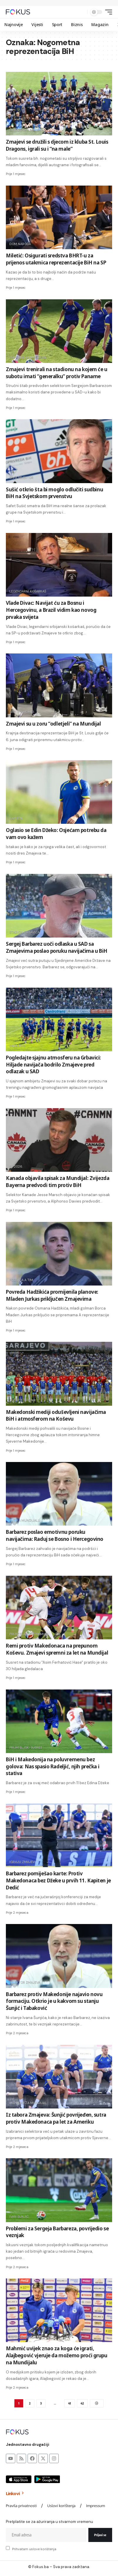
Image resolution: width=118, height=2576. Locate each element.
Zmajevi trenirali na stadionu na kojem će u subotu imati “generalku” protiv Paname (56, 373)
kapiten (15, 818)
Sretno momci (21, 712)
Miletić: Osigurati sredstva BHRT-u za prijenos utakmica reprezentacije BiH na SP (56, 259)
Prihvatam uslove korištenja (34, 2549)
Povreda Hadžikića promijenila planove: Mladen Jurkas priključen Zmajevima (52, 1295)
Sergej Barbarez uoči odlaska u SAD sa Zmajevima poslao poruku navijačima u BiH (56, 947)
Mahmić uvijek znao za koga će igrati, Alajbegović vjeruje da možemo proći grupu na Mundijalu (56, 2355)
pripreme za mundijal (28, 357)
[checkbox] (8, 2548)
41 (69, 2403)
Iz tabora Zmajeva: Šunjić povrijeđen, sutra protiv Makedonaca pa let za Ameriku (56, 2118)
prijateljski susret (25, 1747)
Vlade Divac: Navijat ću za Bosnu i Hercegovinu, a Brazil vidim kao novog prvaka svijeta (51, 610)
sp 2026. (16, 1166)
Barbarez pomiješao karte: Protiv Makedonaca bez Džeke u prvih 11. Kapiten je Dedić (58, 1880)
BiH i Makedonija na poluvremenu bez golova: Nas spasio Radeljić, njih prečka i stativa (52, 1766)
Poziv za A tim (21, 1280)
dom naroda (20, 244)
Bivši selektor (21, 478)
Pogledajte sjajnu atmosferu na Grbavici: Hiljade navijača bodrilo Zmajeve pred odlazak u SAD (53, 1064)
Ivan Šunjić (19, 2217)
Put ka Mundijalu (24, 1520)
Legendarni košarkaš (27, 591)
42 (82, 2403)
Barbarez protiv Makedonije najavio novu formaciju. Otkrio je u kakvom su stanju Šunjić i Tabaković (54, 2001)
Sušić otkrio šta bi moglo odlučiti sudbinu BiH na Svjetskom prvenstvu (54, 493)
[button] (81, 12)
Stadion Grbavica (24, 932)
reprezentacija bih (25, 2337)
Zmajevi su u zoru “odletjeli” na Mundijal (53, 723)
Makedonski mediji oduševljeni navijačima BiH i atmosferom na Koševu (56, 1415)
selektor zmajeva (24, 1982)
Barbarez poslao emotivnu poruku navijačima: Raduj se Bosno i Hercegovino (54, 1535)
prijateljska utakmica (28, 1634)
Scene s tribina (22, 1400)
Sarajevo (17, 1046)
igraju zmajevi (22, 1862)
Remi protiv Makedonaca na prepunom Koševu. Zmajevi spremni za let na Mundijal (57, 1649)
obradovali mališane (27, 130)
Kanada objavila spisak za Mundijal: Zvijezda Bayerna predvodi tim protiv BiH (57, 1181)
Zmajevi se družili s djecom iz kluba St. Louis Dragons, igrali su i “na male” (57, 145)
